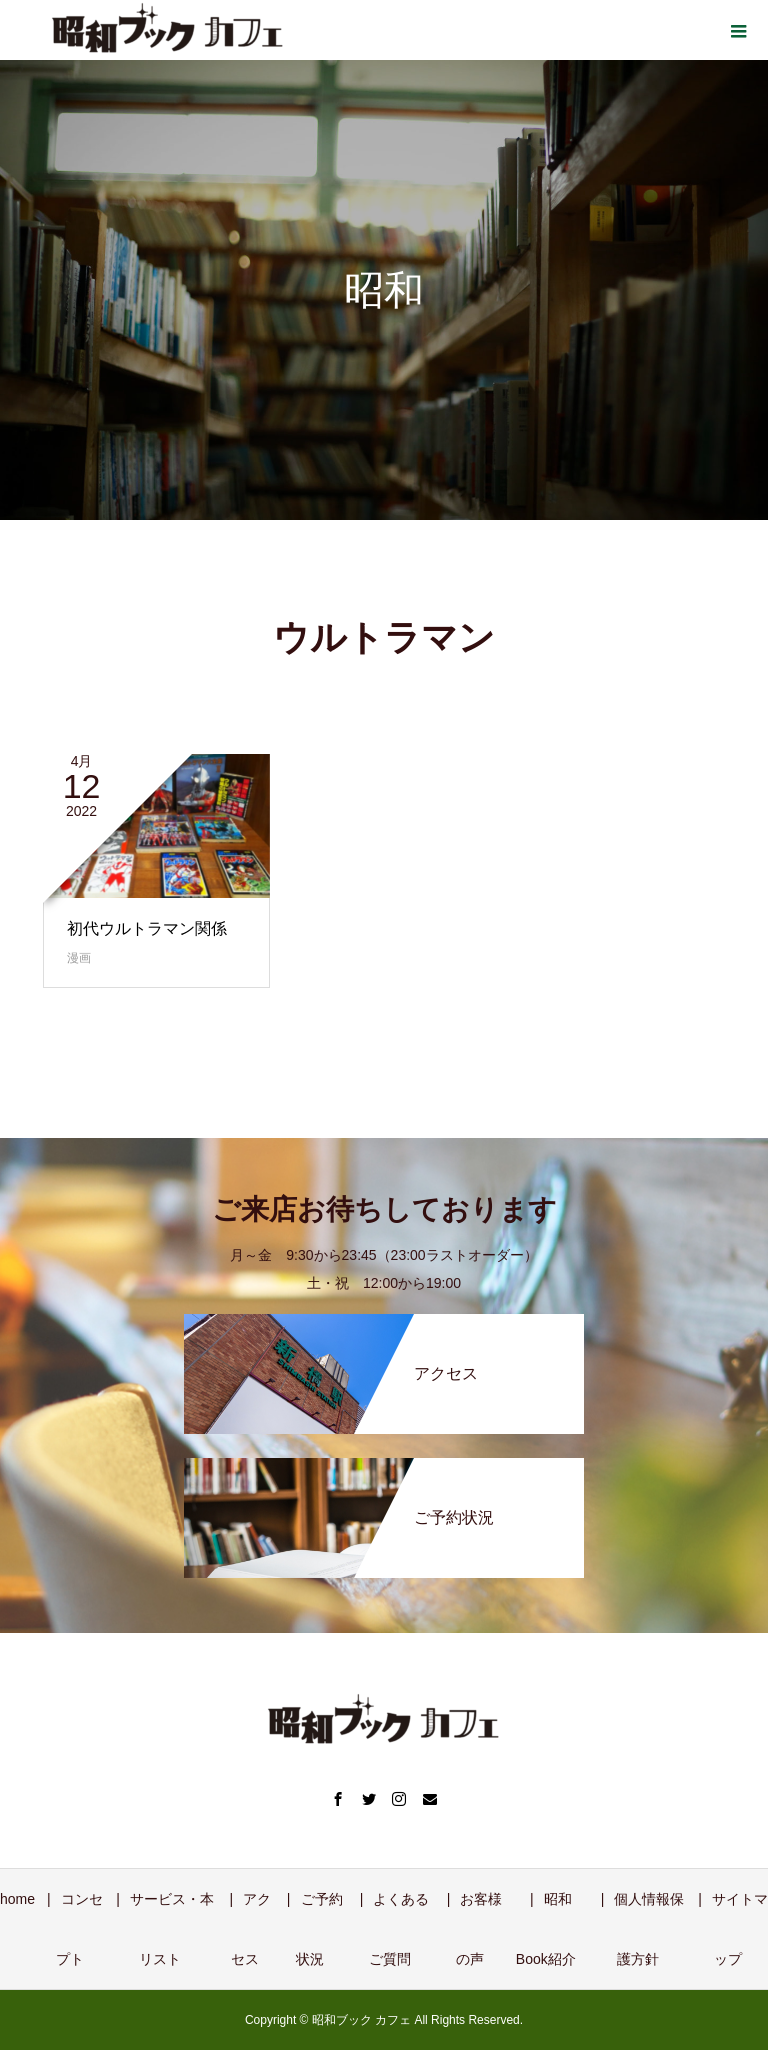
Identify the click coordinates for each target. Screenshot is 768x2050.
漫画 (79, 958)
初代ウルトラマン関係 (147, 928)
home (17, 1899)
